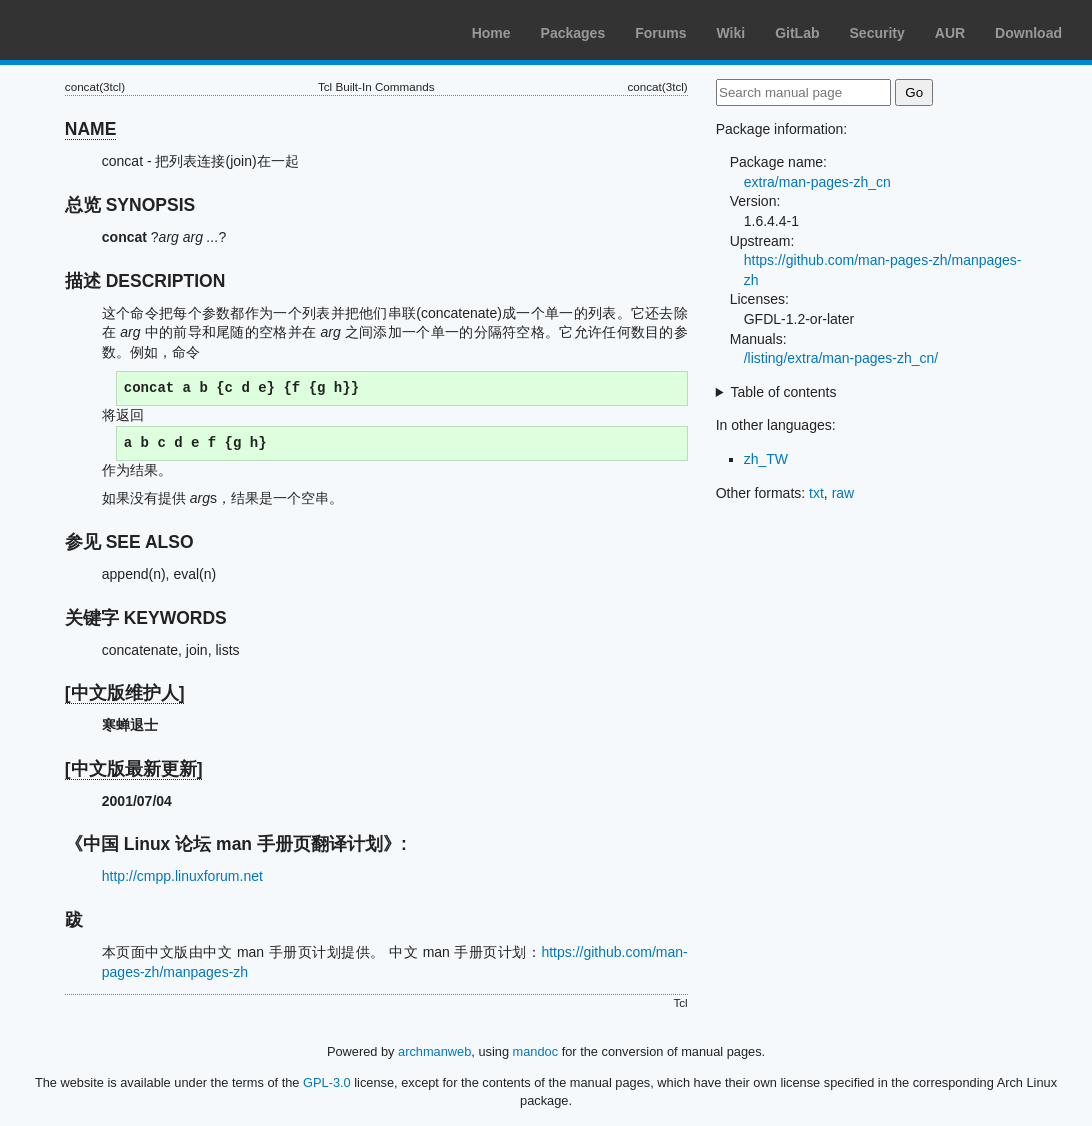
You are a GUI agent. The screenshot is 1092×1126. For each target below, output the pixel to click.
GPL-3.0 (327, 1082)
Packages (573, 33)
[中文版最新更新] (134, 769)
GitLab (797, 33)
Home (491, 33)
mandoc (536, 1051)
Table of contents (784, 392)
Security (877, 33)
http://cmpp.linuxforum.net (182, 876)
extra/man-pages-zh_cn (817, 182)
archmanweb (434, 1051)
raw (843, 493)
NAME (91, 129)
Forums (660, 33)
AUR (950, 33)
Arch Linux (110, 30)
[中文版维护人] (125, 693)
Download (1028, 33)
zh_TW (766, 459)
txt (816, 493)
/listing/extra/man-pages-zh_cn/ (841, 358)
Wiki (731, 33)
